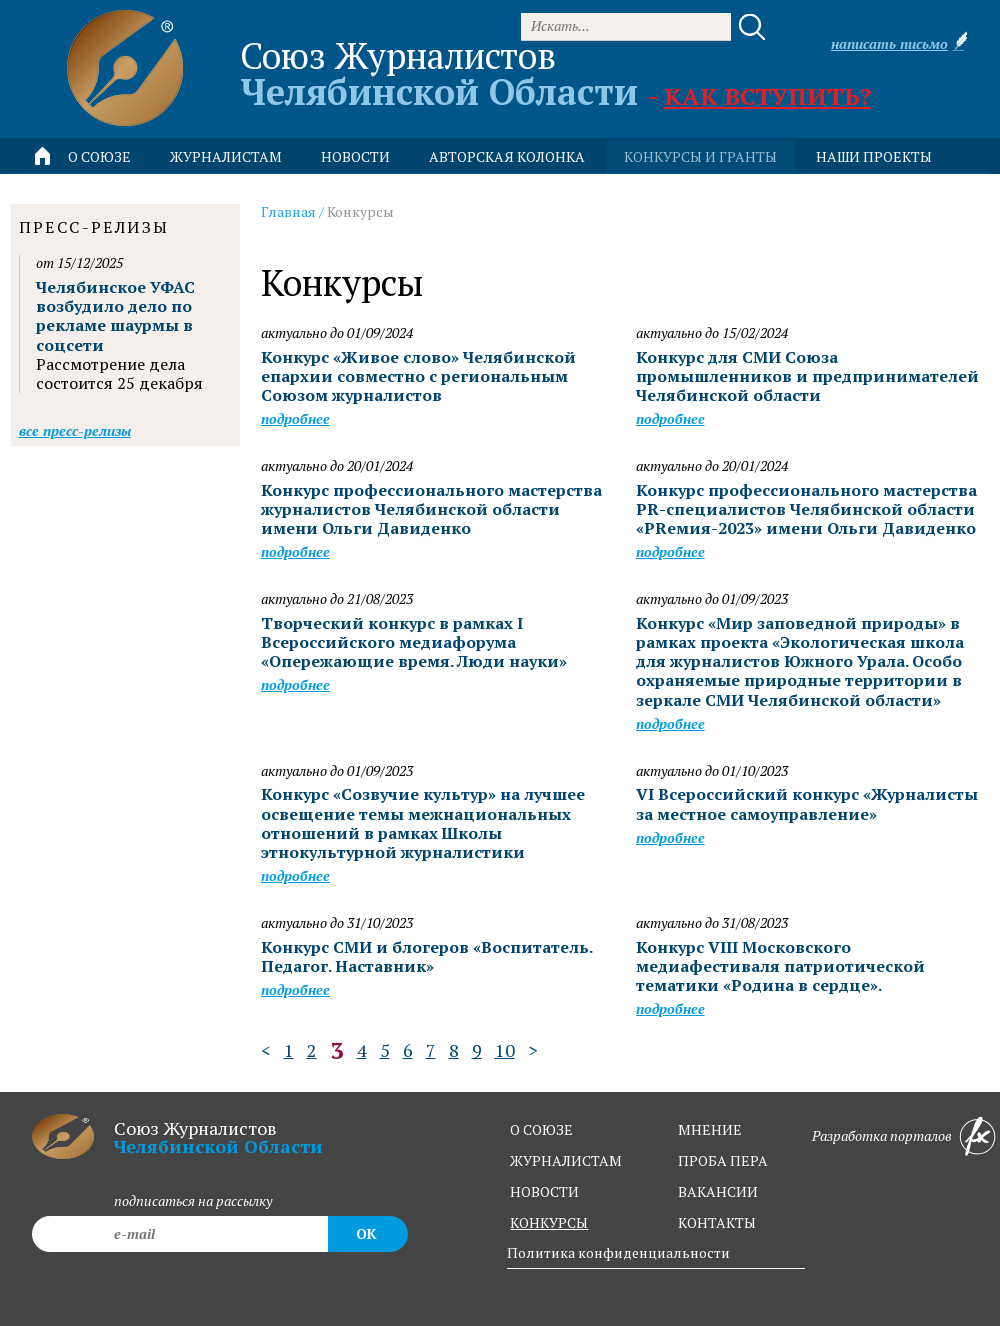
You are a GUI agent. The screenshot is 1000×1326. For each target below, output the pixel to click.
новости (355, 156)
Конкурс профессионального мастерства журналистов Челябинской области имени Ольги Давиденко (431, 509)
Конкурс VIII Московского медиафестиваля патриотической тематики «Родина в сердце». (780, 966)
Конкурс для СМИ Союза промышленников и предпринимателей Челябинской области (807, 376)
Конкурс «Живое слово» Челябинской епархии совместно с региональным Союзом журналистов (418, 376)
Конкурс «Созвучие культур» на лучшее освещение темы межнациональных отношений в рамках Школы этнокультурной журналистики (423, 823)
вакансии (718, 1191)
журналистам (566, 1160)
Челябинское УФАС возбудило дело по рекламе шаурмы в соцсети (115, 316)
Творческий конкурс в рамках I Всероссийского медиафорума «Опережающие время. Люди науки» (414, 642)
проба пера (723, 1160)
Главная (288, 211)
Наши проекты (874, 156)
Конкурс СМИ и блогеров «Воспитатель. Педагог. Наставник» (426, 956)
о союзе (541, 1129)
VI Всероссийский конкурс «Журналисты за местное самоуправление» (807, 803)
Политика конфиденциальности (618, 1252)
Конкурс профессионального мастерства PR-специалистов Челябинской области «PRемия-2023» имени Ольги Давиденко (806, 509)
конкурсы (549, 1222)
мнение (710, 1129)
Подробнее (295, 418)
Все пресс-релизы (75, 430)
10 (505, 1050)
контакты (717, 1222)
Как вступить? (767, 96)
